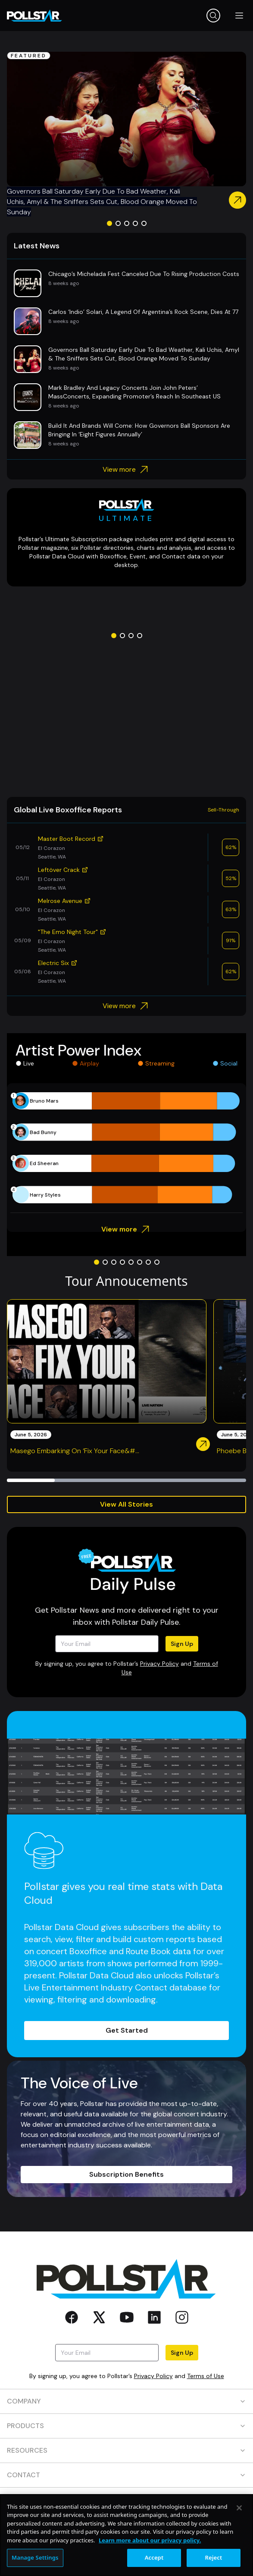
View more (126, 469)
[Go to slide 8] (156, 1262)
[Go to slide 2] (118, 223)
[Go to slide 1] (109, 223)
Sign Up (182, 1644)
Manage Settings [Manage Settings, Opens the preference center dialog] (35, 2557)
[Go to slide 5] (144, 223)
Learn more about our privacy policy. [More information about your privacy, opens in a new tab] (150, 2540)
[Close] (239, 2507)
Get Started (127, 2030)
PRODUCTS (126, 2425)
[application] (126, 1148)
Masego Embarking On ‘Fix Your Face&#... (74, 1450)
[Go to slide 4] (135, 223)
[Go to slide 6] (139, 1262)
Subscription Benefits (126, 2174)
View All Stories (126, 1504)
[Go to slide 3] (126, 223)
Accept (154, 2557)
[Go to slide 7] (148, 1262)
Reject (213, 2557)
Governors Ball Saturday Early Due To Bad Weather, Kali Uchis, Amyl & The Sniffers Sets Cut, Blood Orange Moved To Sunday (102, 201)
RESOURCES (126, 2450)
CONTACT (126, 2474)
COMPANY (126, 2401)
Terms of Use (205, 2376)
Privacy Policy (159, 1663)
